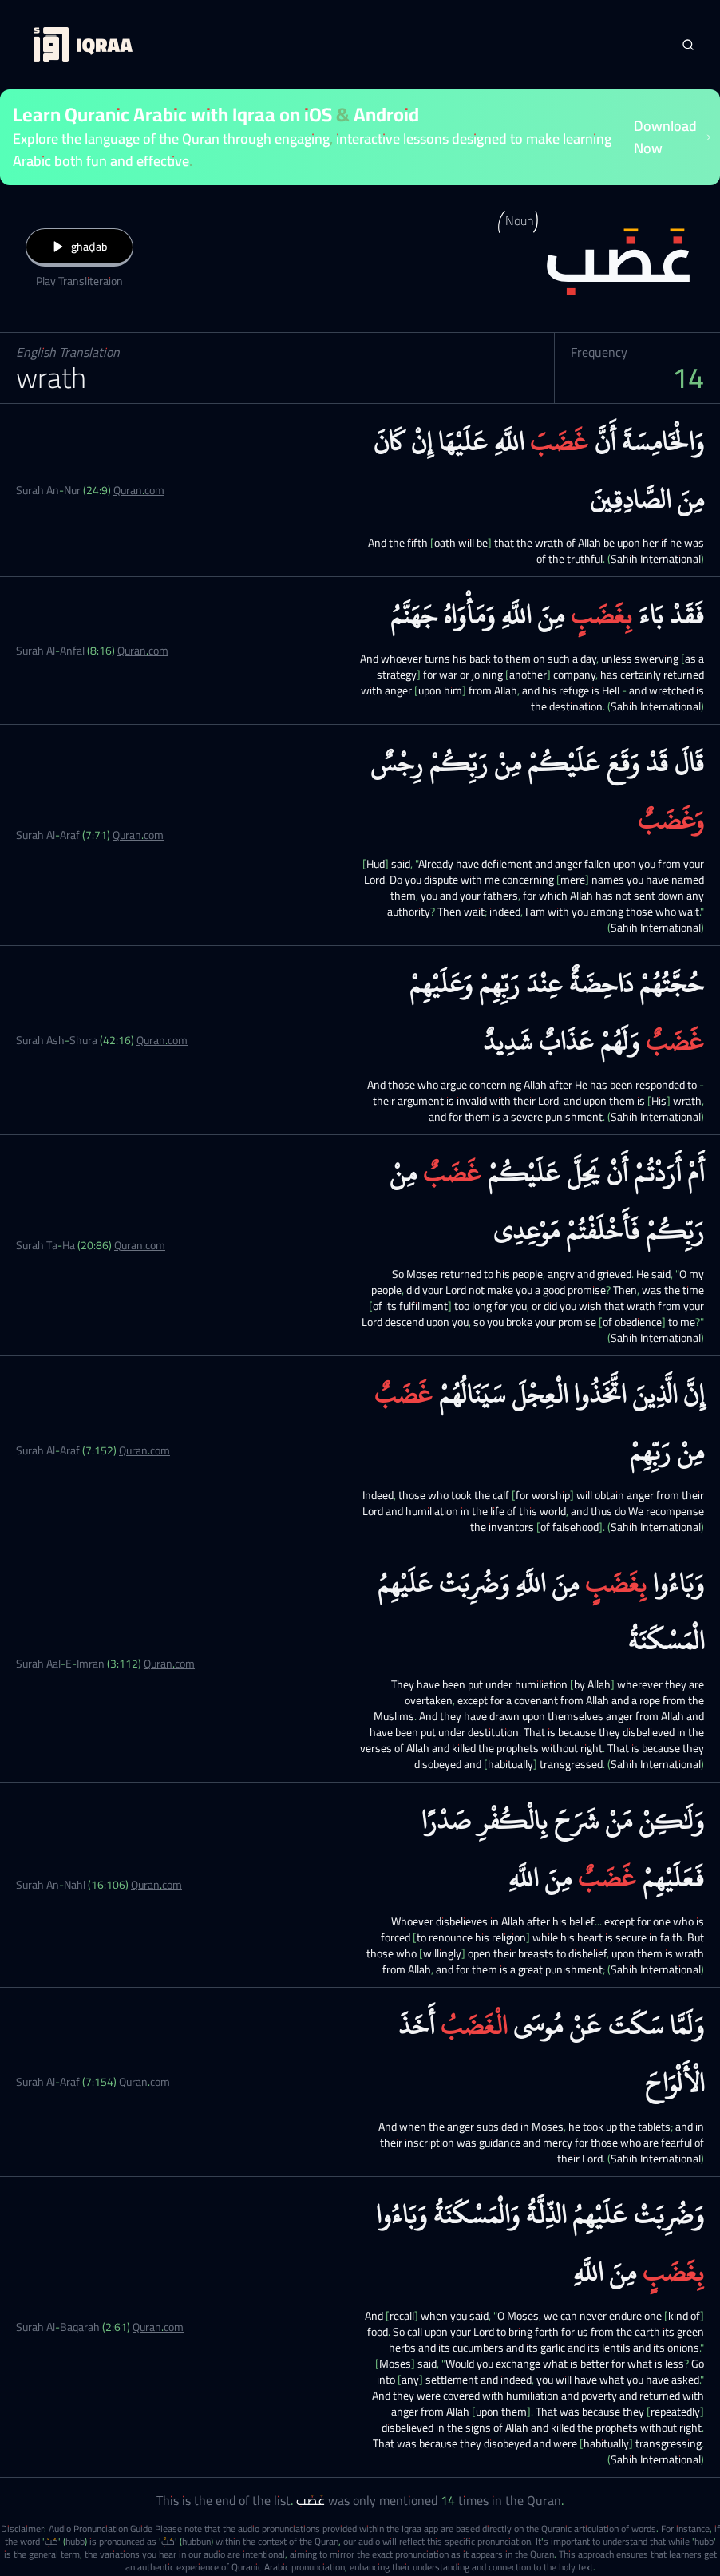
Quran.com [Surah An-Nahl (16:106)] (156, 1884)
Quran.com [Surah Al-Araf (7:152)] (144, 1450)
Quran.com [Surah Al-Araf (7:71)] (138, 835)
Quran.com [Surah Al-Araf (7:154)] (144, 2081)
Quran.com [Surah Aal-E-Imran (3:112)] (169, 1663)
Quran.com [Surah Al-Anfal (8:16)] (142, 650)
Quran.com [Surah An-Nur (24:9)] (138, 490)
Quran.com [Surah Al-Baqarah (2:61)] (158, 2327)
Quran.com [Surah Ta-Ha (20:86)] (139, 1245)
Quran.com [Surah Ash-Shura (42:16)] (162, 1040)
